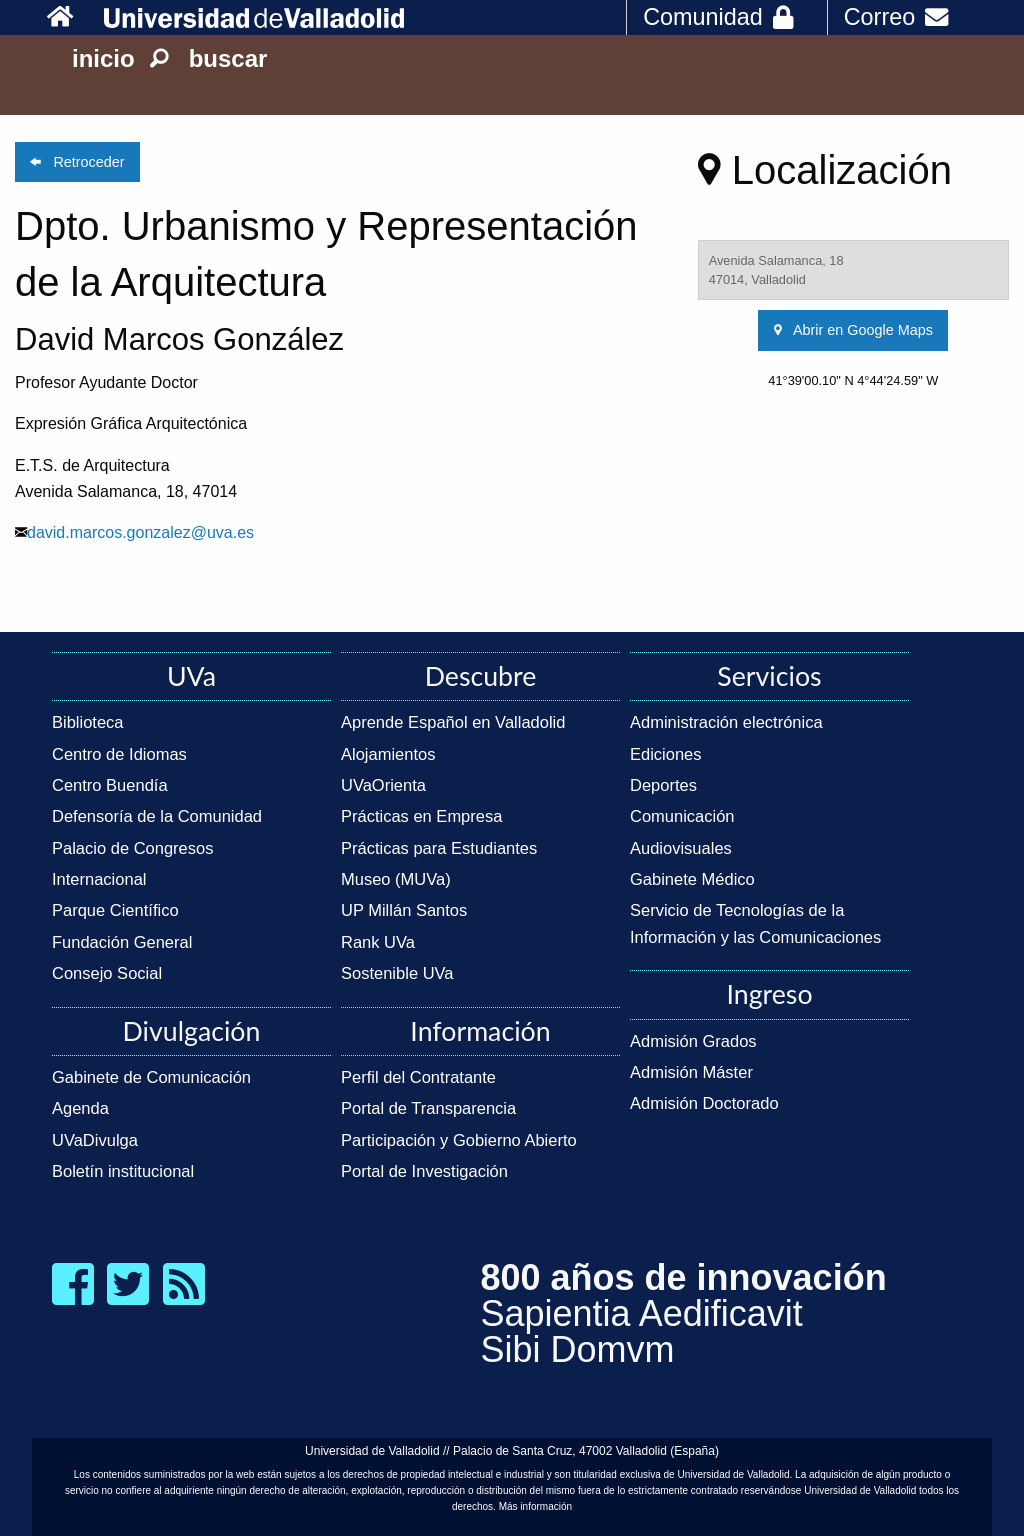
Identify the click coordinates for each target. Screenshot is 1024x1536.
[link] (70, 17)
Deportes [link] (663, 785)
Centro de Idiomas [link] (119, 754)
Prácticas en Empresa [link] (421, 816)
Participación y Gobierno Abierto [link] (459, 1140)
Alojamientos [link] (388, 754)
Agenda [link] (80, 1108)
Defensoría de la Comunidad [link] (157, 816)
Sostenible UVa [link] (397, 973)
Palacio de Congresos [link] (132, 848)
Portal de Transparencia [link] (428, 1108)
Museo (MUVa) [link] (396, 879)
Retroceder (77, 162)
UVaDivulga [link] (95, 1140)
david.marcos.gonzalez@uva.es (140, 532)
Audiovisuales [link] (681, 848)
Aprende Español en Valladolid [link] (453, 722)
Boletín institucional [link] (123, 1171)
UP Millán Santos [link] (404, 910)
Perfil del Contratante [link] (418, 1077)
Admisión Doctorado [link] (704, 1103)
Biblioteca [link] (88, 722)
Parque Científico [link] (115, 910)
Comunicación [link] (682, 816)
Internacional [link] (99, 879)
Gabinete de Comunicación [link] (151, 1077)
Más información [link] (535, 1506)
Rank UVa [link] (378, 942)
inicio (103, 58)
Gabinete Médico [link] (692, 879)
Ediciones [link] (666, 754)
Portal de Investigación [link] (424, 1171)
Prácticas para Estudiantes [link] (439, 848)
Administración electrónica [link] (726, 722)
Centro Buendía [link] (110, 785)
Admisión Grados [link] (693, 1041)
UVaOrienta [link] (383, 785)
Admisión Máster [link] (691, 1072)
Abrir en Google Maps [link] (853, 330)
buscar (209, 58)
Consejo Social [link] (107, 973)
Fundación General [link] (122, 942)
